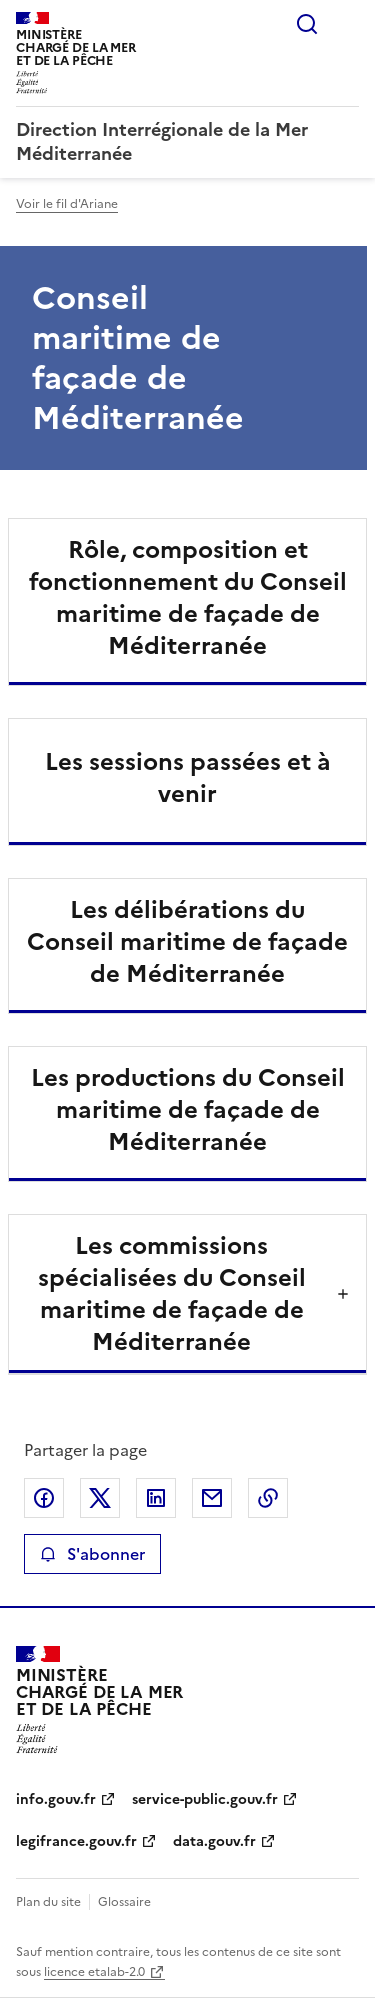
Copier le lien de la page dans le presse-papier (268, 1498)
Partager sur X (100, 1498)
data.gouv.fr (214, 1841)
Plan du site (48, 1902)
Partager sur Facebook (44, 1498)
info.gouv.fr (56, 1799)
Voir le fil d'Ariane (67, 204)
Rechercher (307, 24)
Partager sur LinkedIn (156, 1498)
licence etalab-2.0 (94, 1972)
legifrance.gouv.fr (76, 1841)
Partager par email (212, 1498)
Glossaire (124, 1902)
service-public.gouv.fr (205, 1799)
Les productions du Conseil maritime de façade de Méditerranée (188, 1110)
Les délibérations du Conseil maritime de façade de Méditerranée (187, 942)
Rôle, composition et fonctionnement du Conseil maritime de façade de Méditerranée (188, 598)
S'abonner (92, 1554)
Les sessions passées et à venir (188, 778)
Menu (347, 24)
